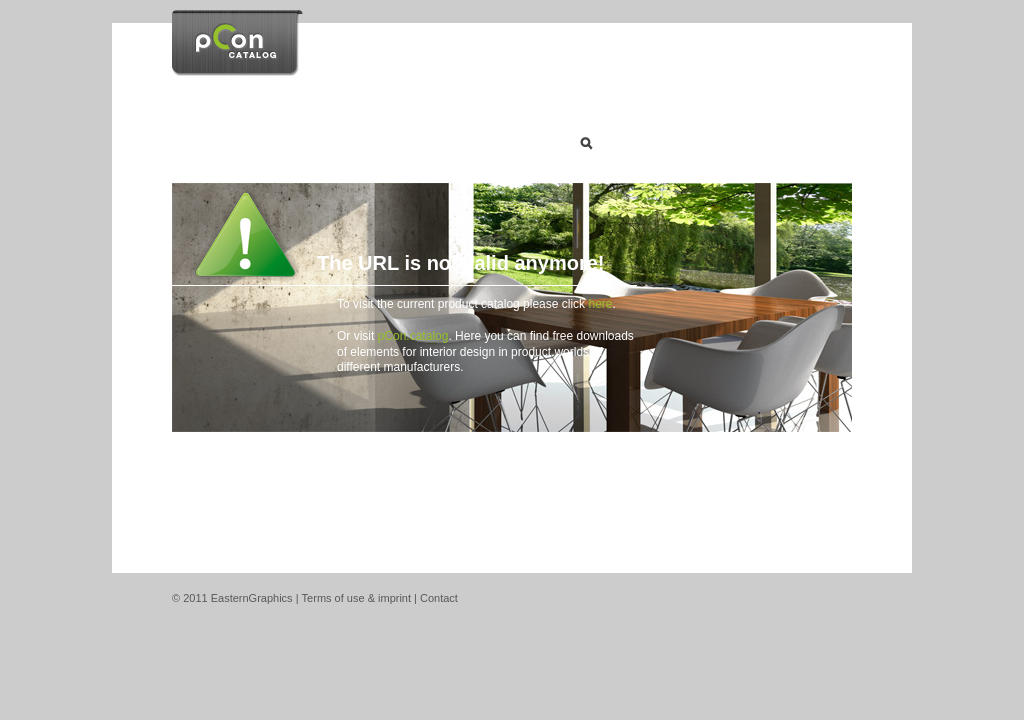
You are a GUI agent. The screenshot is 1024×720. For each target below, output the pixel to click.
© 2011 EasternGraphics (232, 598)
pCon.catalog (413, 336)
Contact (439, 598)
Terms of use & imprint (356, 598)
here (600, 304)
